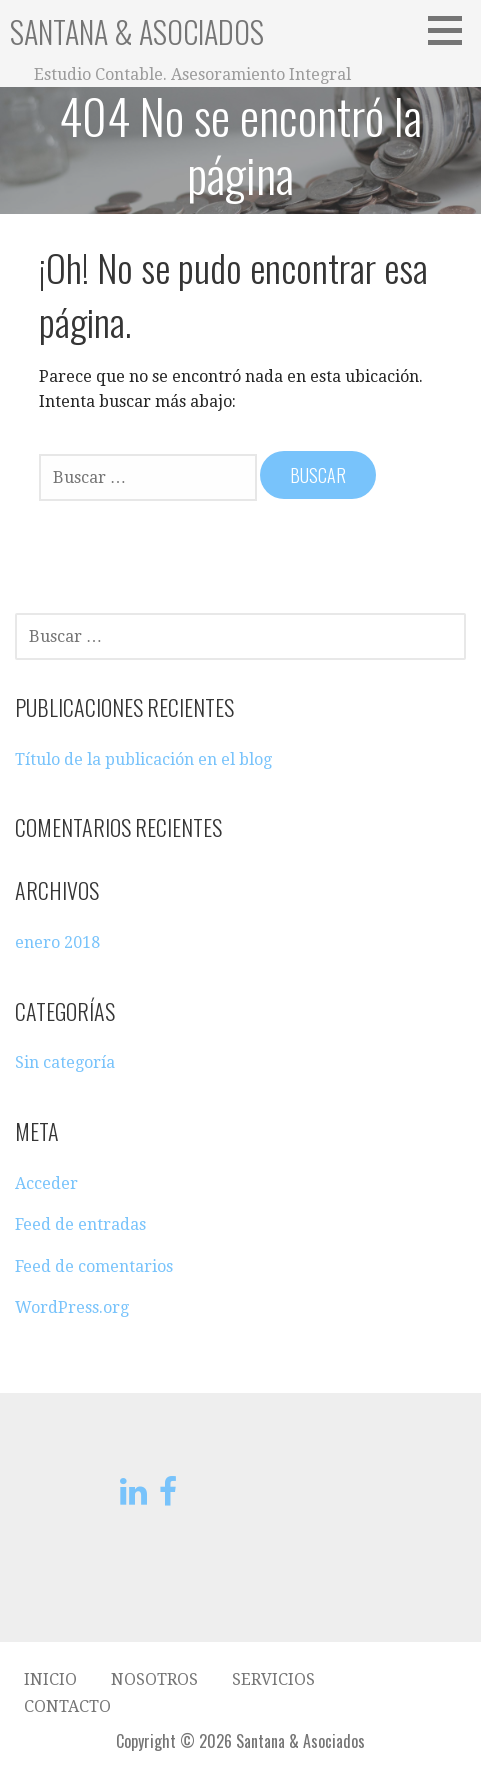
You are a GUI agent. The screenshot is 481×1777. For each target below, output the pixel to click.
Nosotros (154, 1679)
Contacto (67, 1706)
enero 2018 (57, 942)
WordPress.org (72, 1307)
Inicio (50, 1679)
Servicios (273, 1679)
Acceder (46, 1183)
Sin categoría (65, 1062)
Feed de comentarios (94, 1266)
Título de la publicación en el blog (143, 759)
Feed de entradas (80, 1224)
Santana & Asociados (137, 31)
